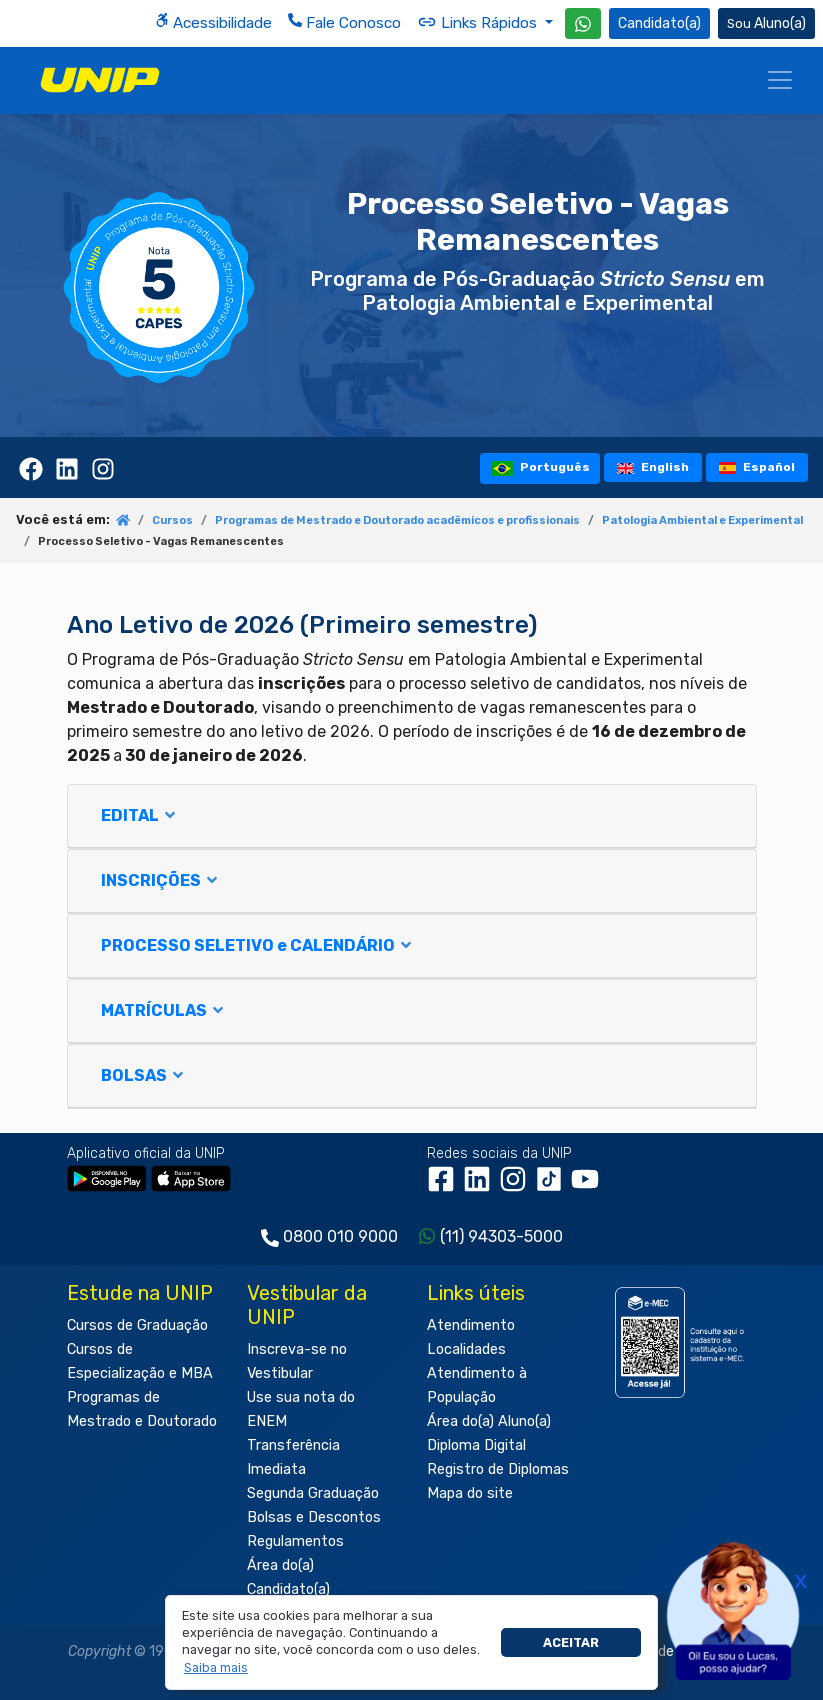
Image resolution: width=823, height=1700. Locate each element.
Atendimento (471, 1325)
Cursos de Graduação (137, 1325)
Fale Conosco (344, 22)
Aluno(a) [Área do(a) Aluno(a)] (766, 23)
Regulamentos (295, 1541)
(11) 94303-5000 (501, 1236)
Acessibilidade (213, 22)
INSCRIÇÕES (160, 880)
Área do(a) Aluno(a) (489, 1421)
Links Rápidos (479, 22)
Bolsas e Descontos (314, 1517)
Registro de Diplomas (498, 1469)
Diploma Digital (476, 1445)
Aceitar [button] (571, 1642)
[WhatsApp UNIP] (583, 23)
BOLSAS (143, 1075)
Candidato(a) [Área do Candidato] (659, 23)
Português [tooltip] (540, 467)
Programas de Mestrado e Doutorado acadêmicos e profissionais (397, 520)
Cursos (172, 520)
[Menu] (780, 80)
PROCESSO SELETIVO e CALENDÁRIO (257, 945)
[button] (215, 1668)
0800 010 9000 (340, 1236)
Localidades (466, 1349)
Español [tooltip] (757, 467)
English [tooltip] (653, 467)
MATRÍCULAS (163, 1010)
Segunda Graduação (313, 1493)
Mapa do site (470, 1493)
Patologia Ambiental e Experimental (702, 520)
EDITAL (139, 815)
